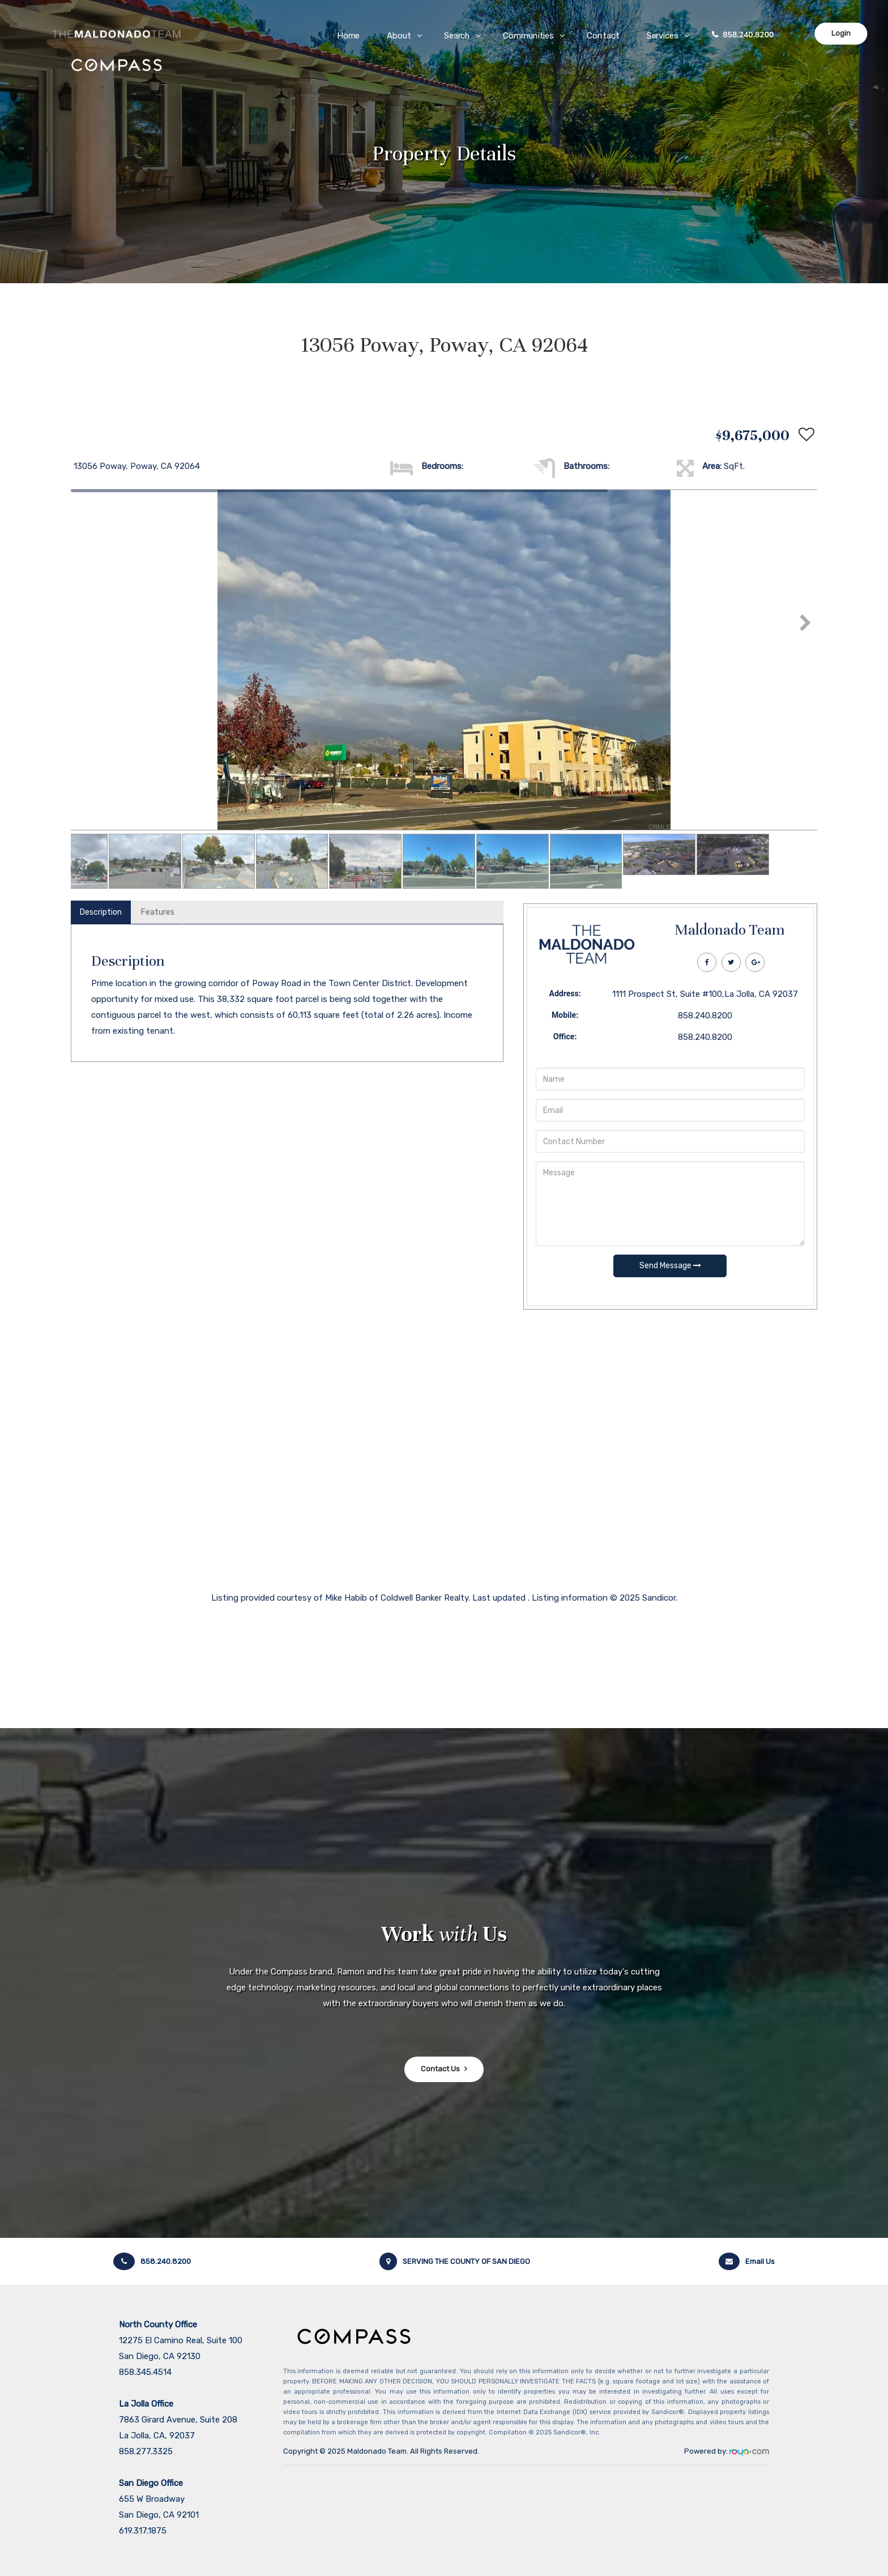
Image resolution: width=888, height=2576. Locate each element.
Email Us (747, 2261)
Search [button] (457, 36)
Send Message (670, 1265)
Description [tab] (101, 912)
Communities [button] (528, 36)
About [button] (399, 36)
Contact (603, 36)
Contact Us (440, 2069)
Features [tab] (157, 912)
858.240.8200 (748, 34)
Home (348, 36)
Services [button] (662, 36)
